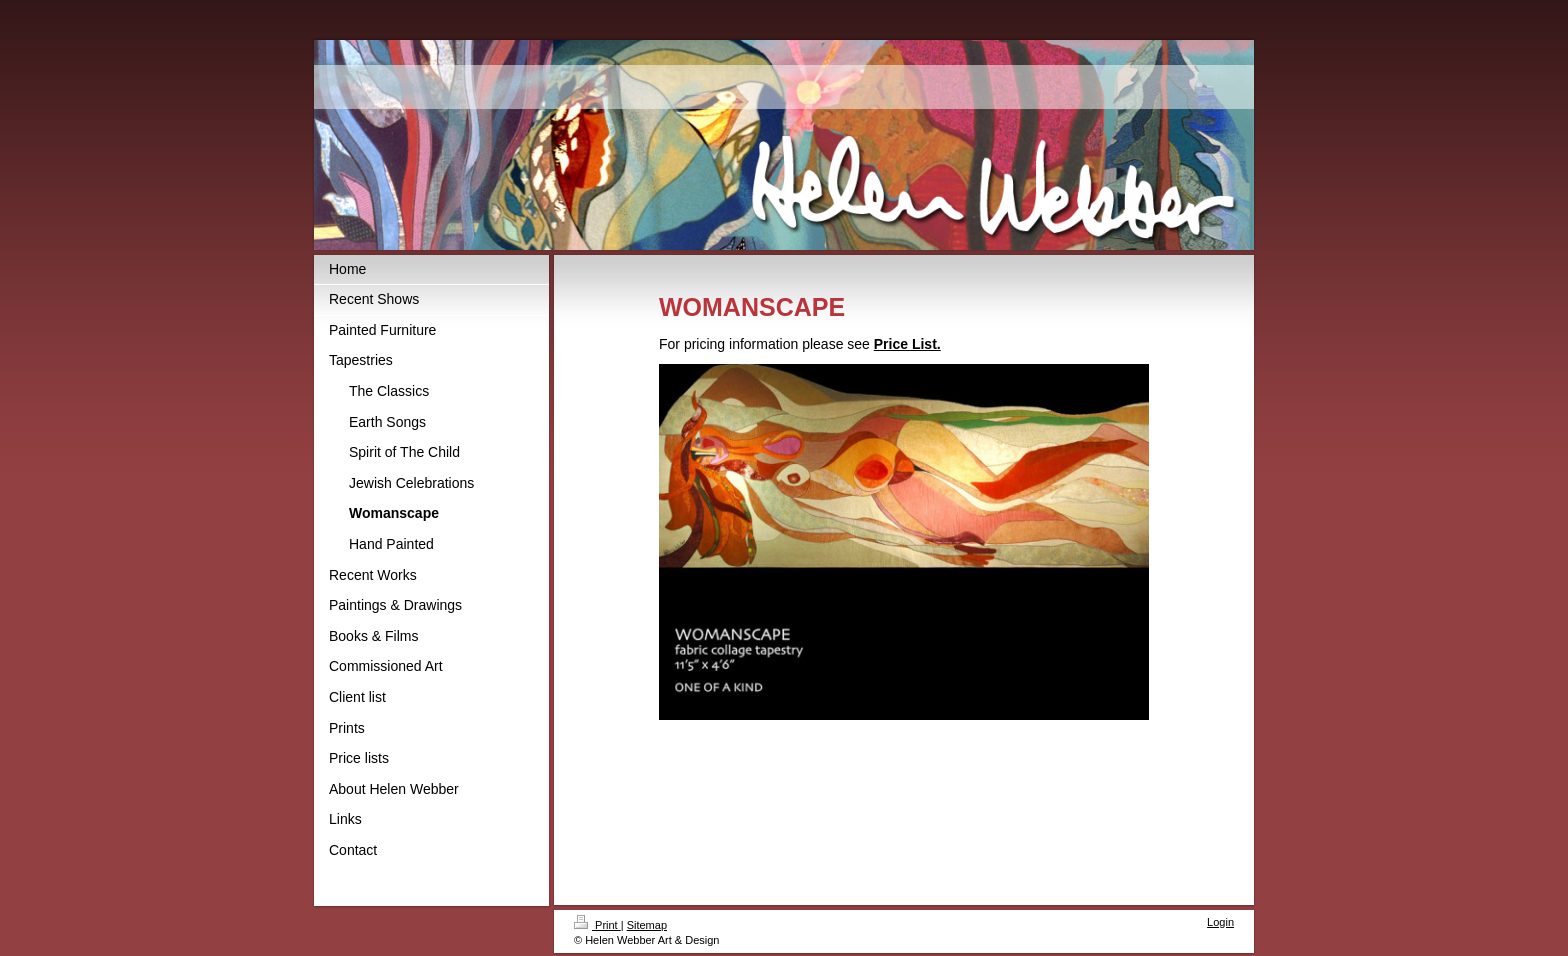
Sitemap (647, 925)
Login (1220, 922)
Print (597, 925)
